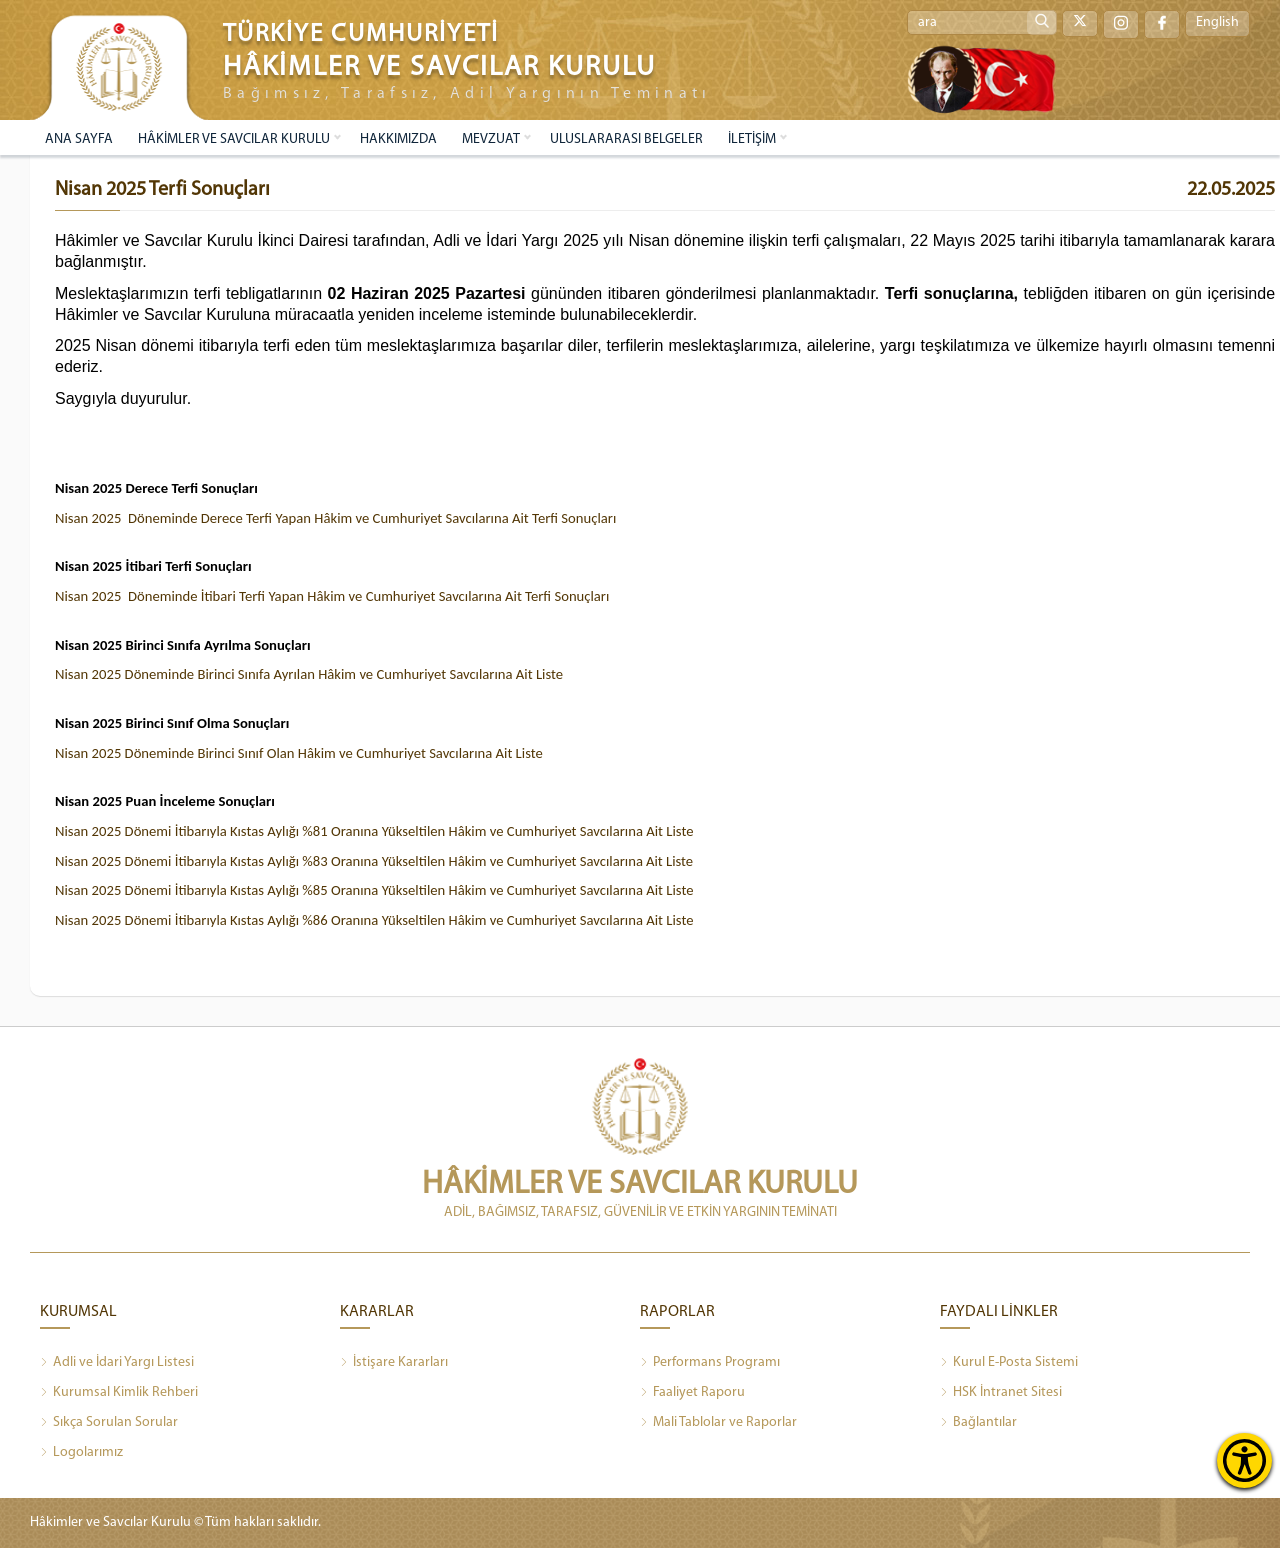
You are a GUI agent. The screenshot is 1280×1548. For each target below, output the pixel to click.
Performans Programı (710, 1363)
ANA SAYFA (79, 139)
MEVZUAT (491, 139)
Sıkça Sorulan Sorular (109, 1423)
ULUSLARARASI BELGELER (626, 139)
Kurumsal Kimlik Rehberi (119, 1393)
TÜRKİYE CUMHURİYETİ (361, 34)
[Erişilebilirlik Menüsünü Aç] (1244, 1460)
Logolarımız (81, 1453)
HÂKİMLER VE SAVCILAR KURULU (234, 139)
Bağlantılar (978, 1423)
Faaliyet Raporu (692, 1393)
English (1217, 23)
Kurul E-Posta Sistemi (1009, 1363)
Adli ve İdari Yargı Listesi (117, 1363)
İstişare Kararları (394, 1363)
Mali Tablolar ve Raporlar (718, 1423)
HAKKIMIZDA (398, 139)
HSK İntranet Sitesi (1001, 1393)
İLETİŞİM (752, 139)
